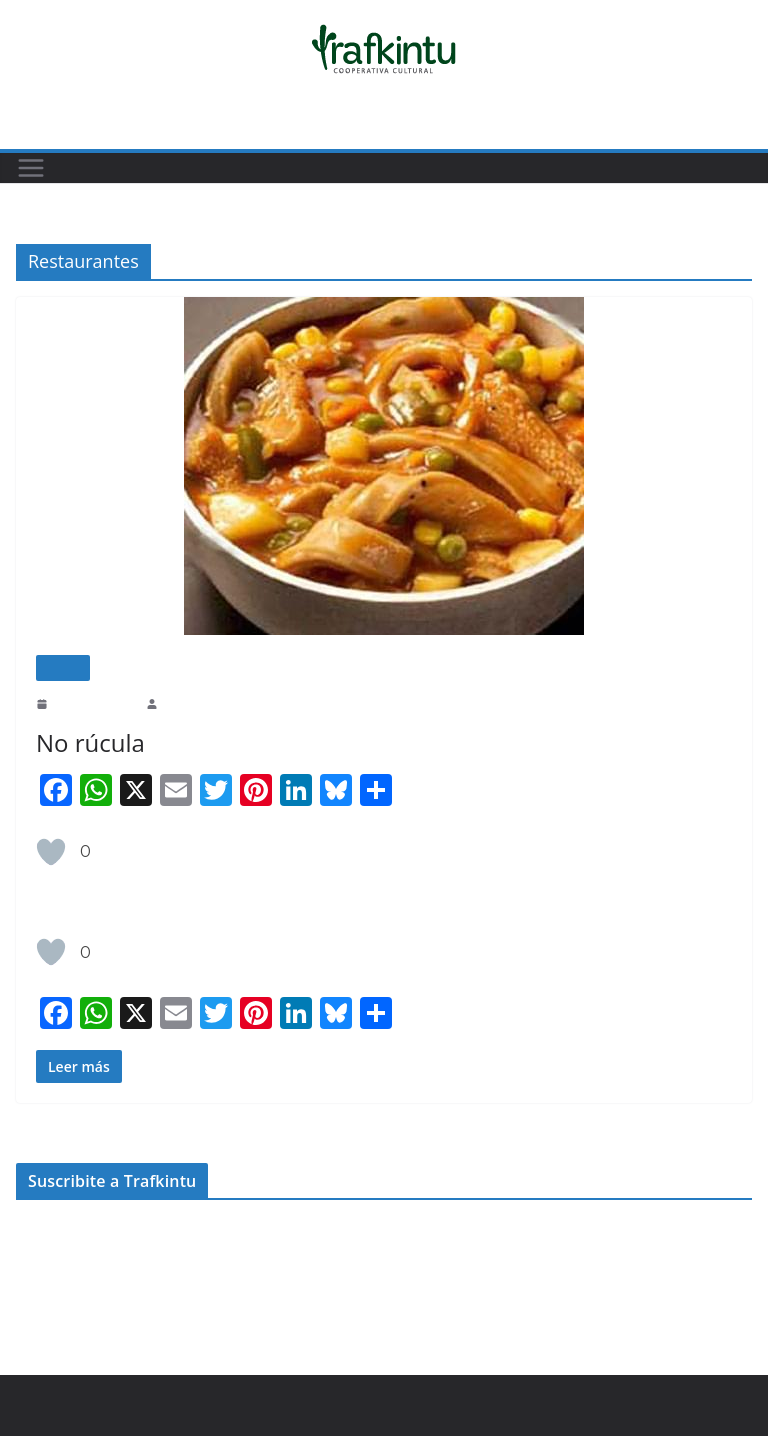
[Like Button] (51, 852)
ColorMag (237, 1395)
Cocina (63, 667)
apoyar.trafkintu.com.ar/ (83, 1269)
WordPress (310, 1395)
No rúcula (87, 742)
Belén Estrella (196, 703)
